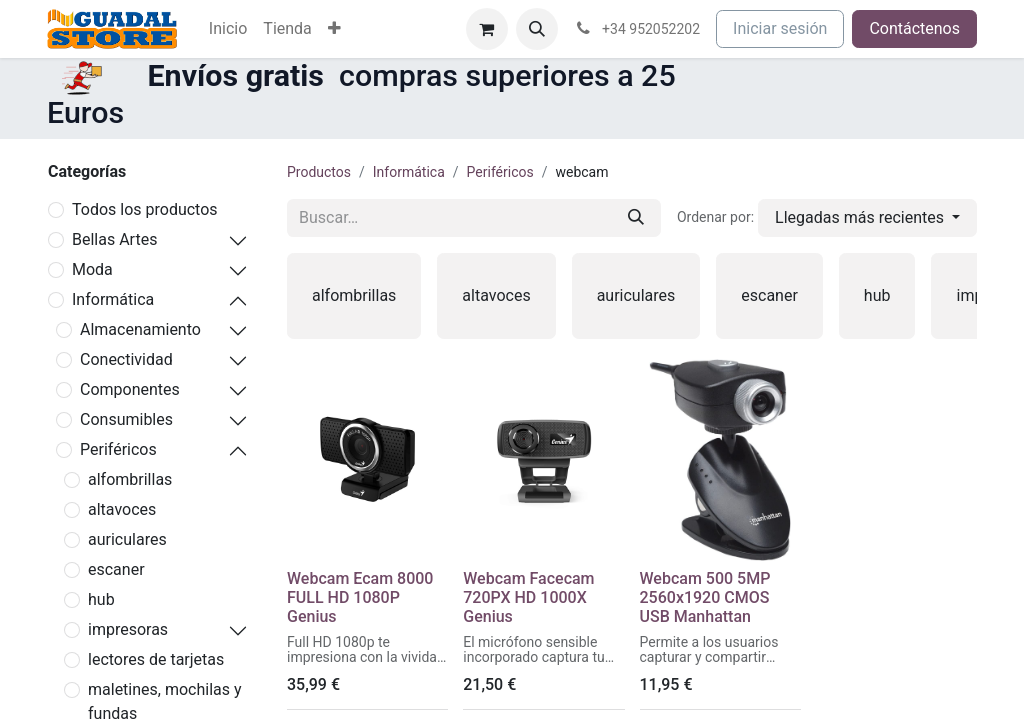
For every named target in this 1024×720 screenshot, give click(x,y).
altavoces (122, 509)
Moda (92, 269)
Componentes (130, 389)
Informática (113, 299)
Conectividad (126, 359)
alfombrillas (130, 479)
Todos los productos (145, 209)
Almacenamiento (140, 329)
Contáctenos (914, 28)
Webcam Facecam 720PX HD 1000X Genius (528, 597)
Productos (319, 172)
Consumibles (126, 419)
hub (101, 599)
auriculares (127, 539)
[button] (537, 29)
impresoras (128, 629)
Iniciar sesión (780, 28)
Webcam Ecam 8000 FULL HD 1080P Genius (360, 597)
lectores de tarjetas (156, 659)
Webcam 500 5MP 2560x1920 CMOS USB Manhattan (705, 597)
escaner (116, 569)
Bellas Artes (114, 239)
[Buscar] (636, 218)
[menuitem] (228, 29)
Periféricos (118, 449)
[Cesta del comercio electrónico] (487, 29)
